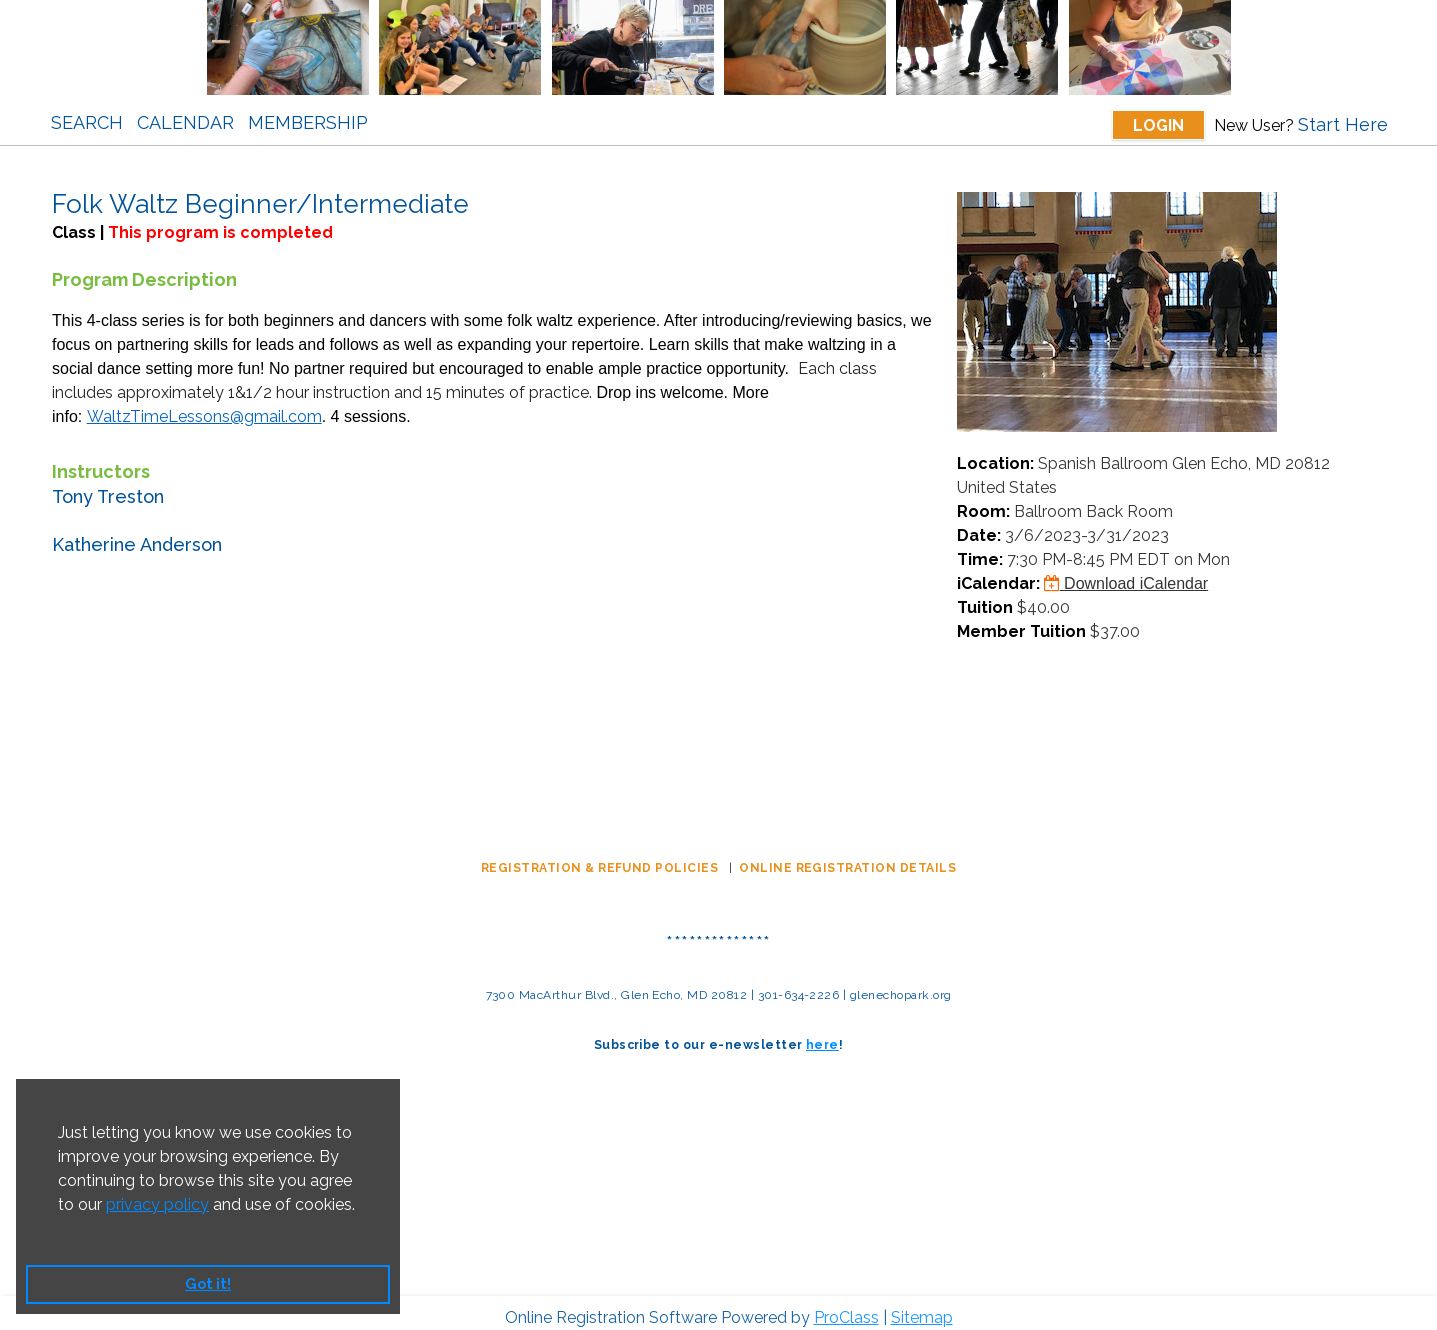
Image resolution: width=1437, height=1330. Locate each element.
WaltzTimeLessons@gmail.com (204, 406)
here (822, 1035)
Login (1158, 125)
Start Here (1343, 124)
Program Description (144, 269)
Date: (979, 525)
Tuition (985, 597)
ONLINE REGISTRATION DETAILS (847, 858)
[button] (61, 1230)
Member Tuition (1021, 621)
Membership (308, 122)
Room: (983, 501)
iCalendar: (998, 573)
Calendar (185, 122)
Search (87, 122)
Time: (980, 549)
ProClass (846, 1307)
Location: (995, 453)
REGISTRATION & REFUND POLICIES (601, 858)
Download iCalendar (1126, 573)
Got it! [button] (208, 1283)
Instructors (101, 461)
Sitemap (922, 1307)
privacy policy (157, 1204)
